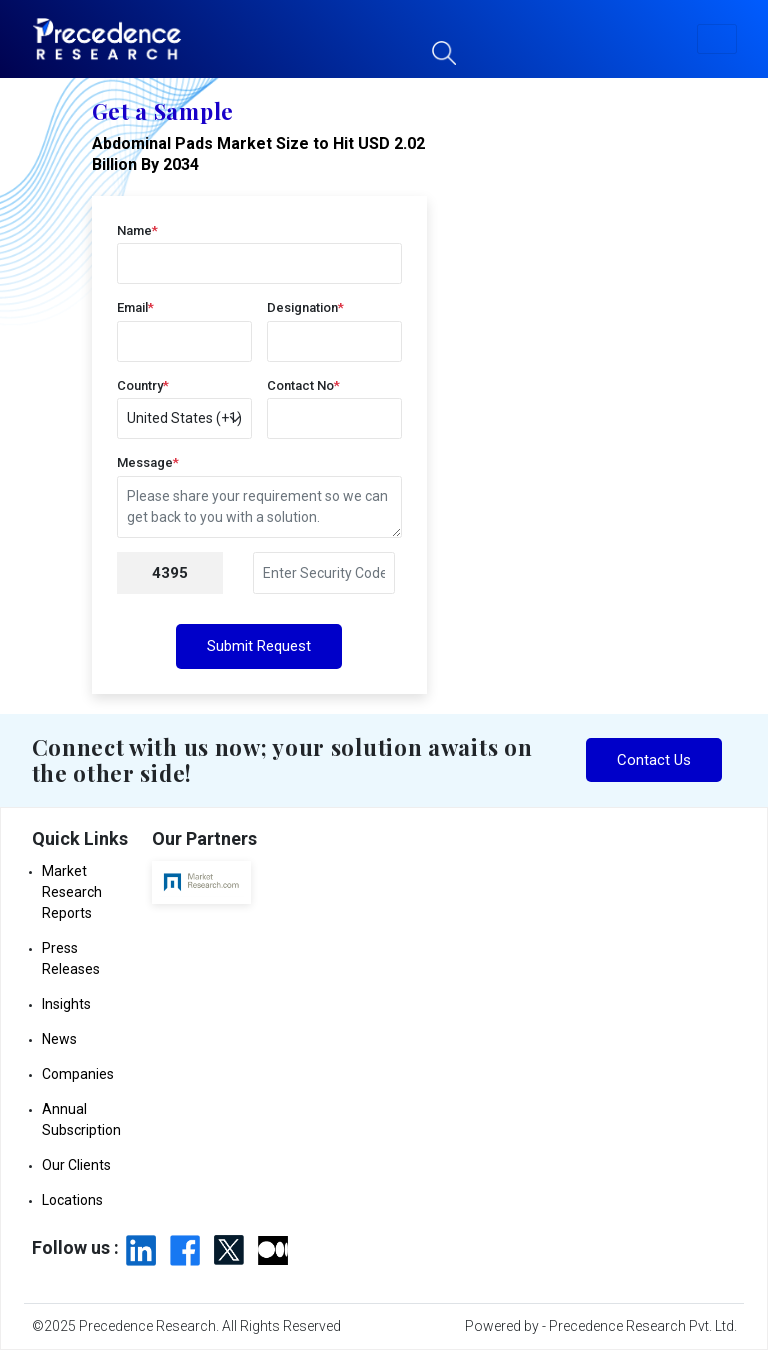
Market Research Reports (72, 892)
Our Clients (76, 1165)
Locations (72, 1200)
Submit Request (259, 646)
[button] (717, 39)
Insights (66, 1004)
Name (137, 230)
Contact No (303, 385)
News (59, 1039)
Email (135, 307)
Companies (78, 1074)
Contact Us (654, 760)
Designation (305, 307)
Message (148, 462)
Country (143, 385)
